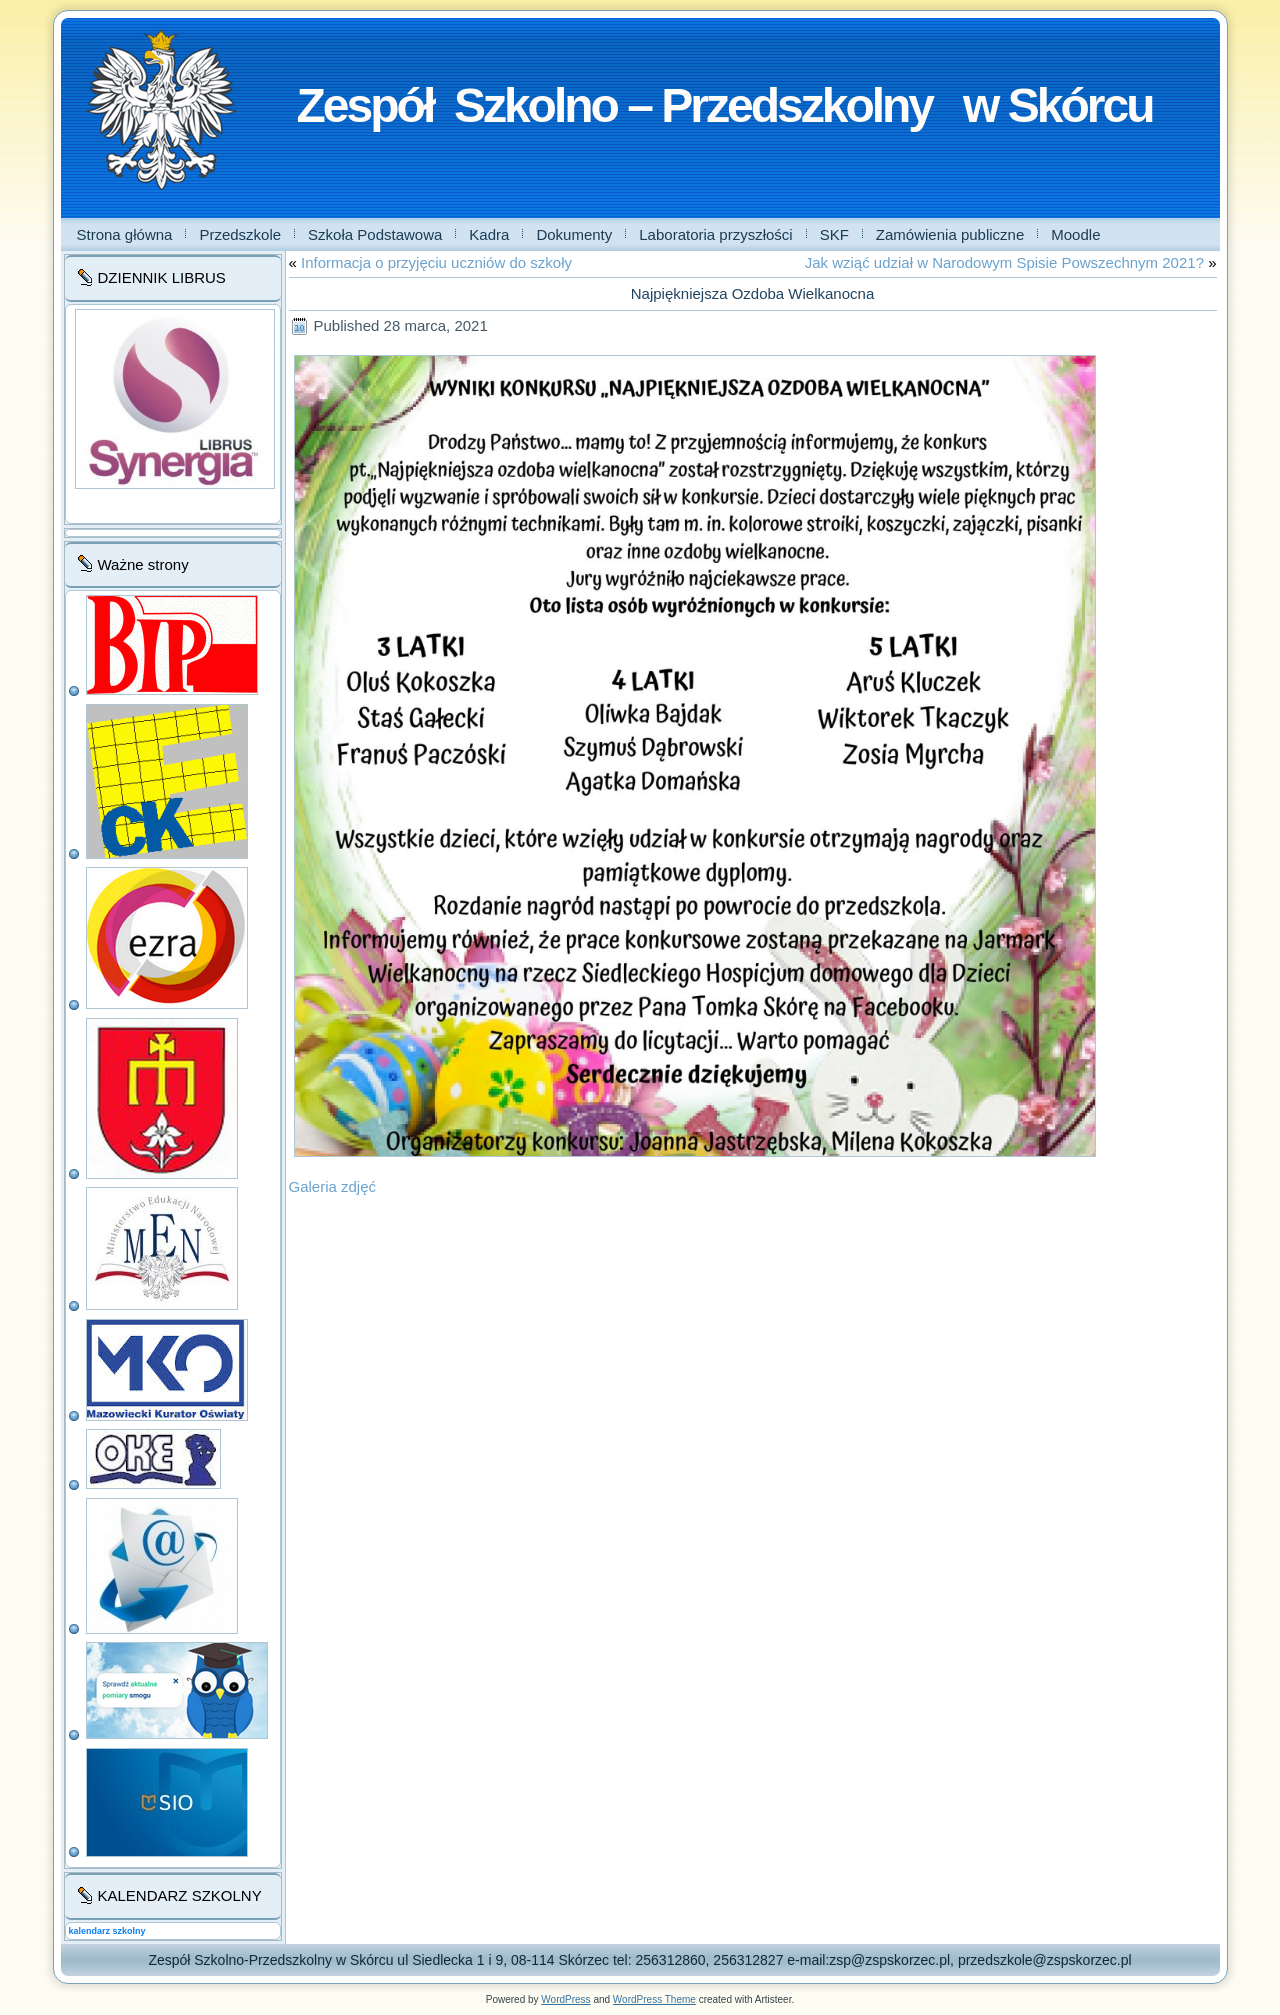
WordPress (565, 1999)
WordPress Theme (654, 1999)
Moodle (1075, 234)
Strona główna (125, 234)
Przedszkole (240, 234)
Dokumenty (574, 234)
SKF (834, 234)
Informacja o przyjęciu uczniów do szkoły (436, 262)
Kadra (489, 234)
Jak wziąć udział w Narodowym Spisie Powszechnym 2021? (1004, 262)
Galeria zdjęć (333, 1186)
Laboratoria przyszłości (715, 234)
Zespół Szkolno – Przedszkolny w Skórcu (725, 105)
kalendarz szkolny (107, 1931)
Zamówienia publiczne (950, 234)
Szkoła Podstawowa (375, 234)
